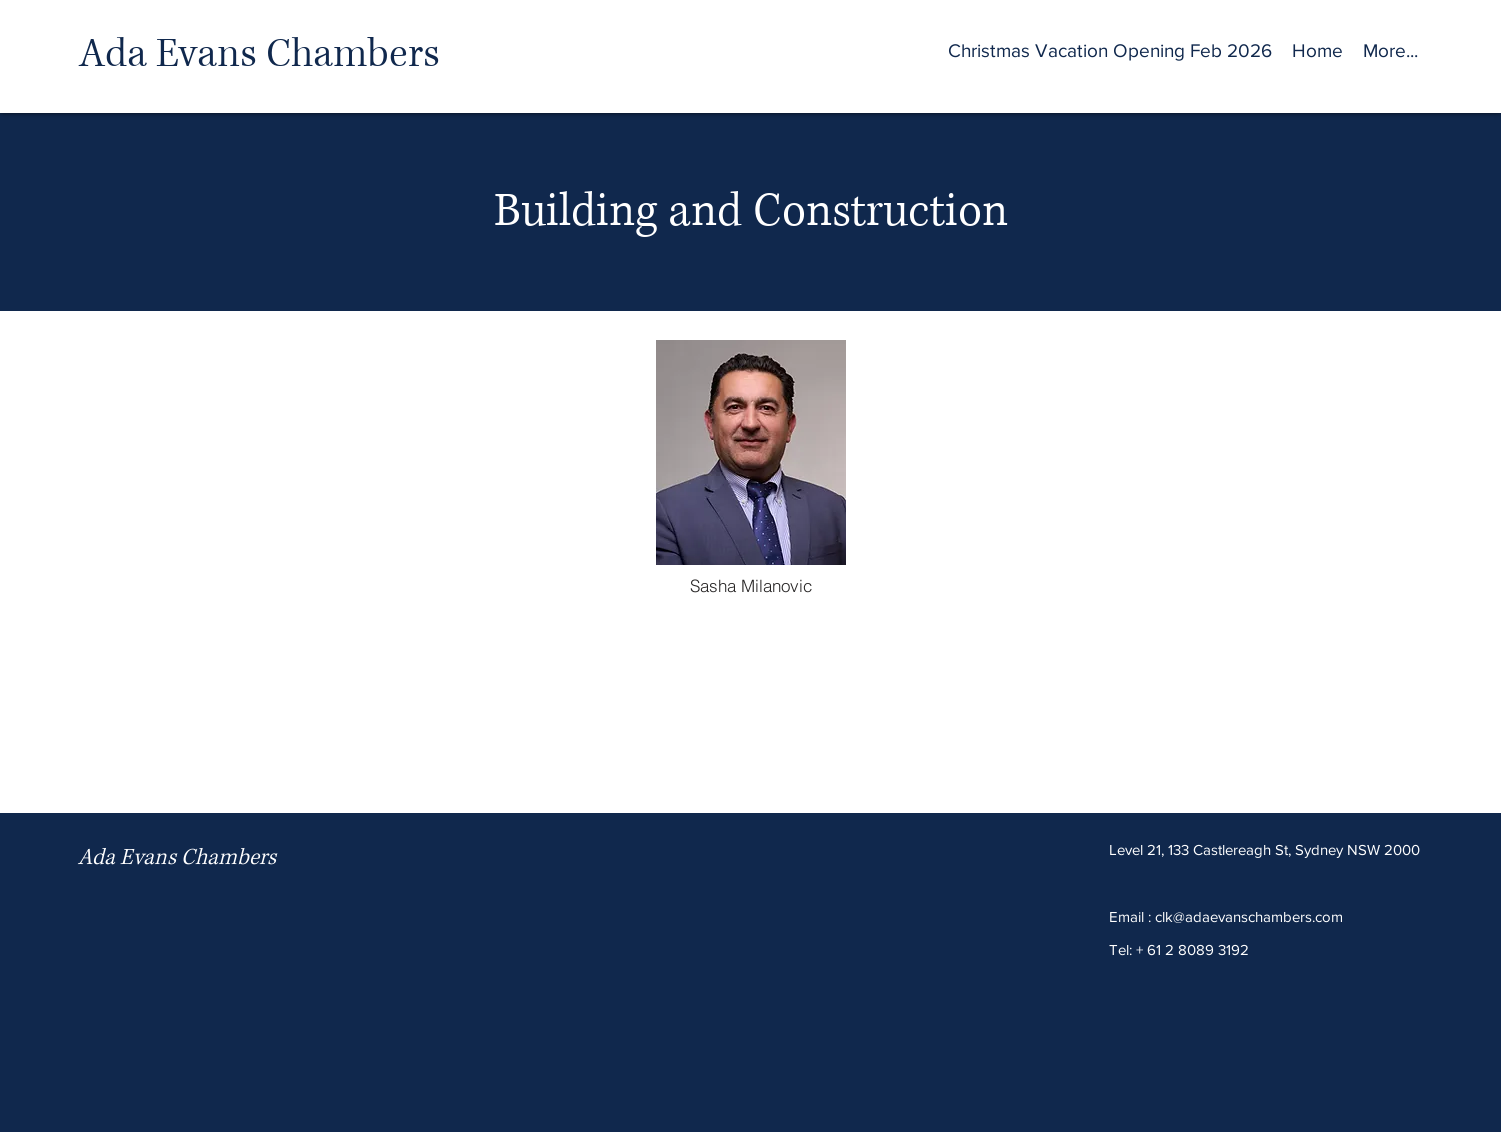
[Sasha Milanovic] (751, 585)
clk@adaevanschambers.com (1249, 916)
